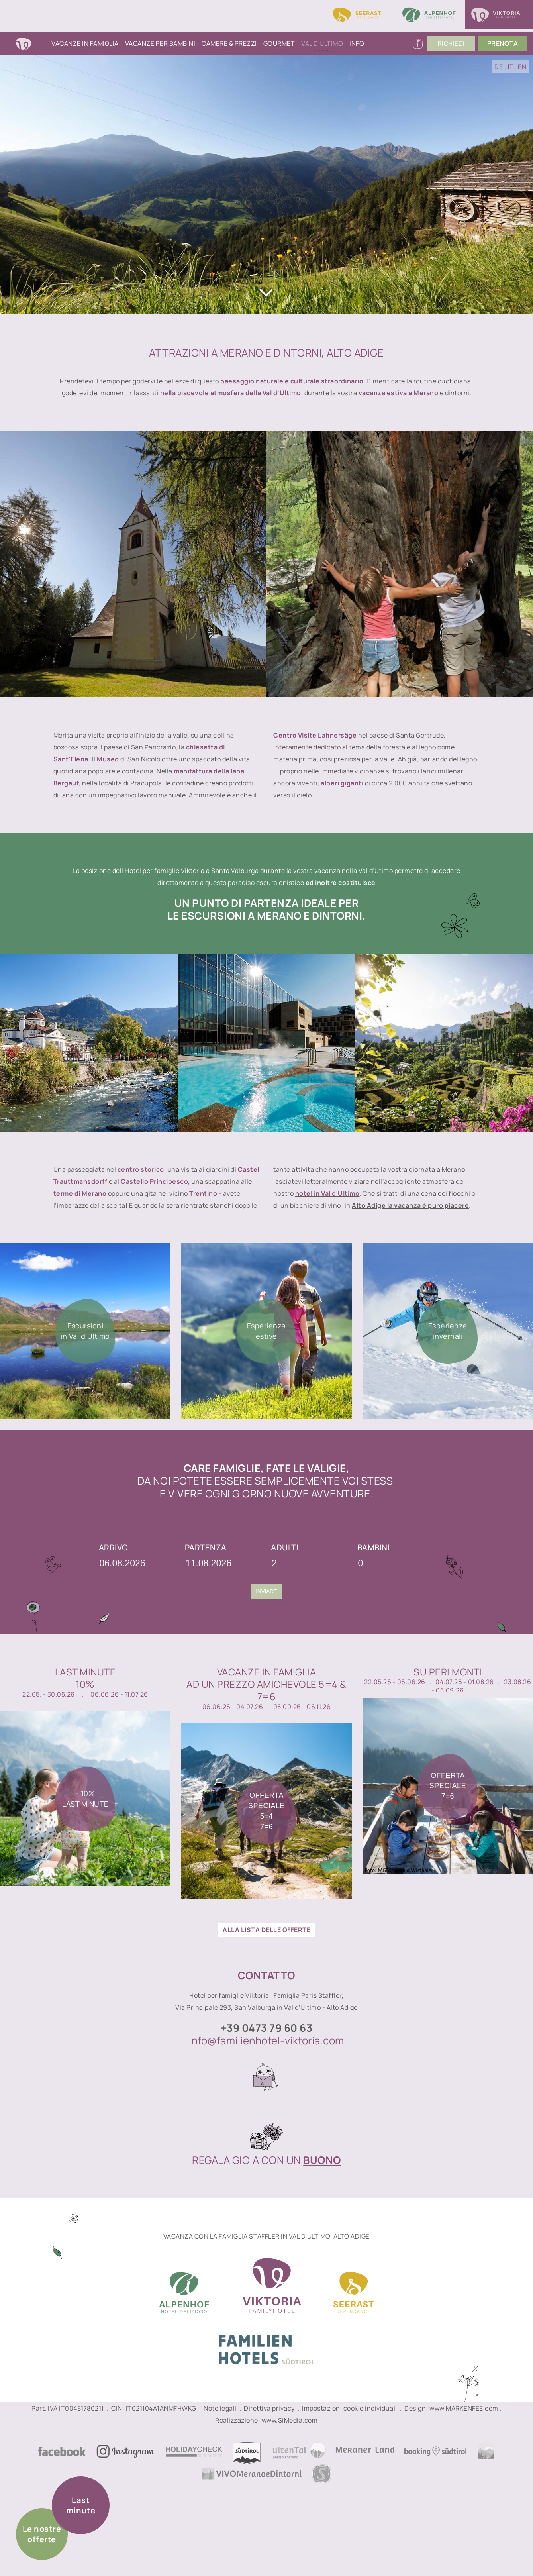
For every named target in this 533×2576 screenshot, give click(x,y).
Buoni (418, 43)
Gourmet (279, 43)
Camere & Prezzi (229, 43)
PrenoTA (502, 43)
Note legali (220, 2408)
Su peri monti (447, 1672)
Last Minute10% (85, 1678)
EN (522, 66)
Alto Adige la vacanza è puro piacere (410, 1205)
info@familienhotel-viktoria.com (266, 2040)
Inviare (266, 1591)
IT (510, 66)
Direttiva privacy (269, 2408)
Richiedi (451, 43)
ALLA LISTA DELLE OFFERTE (266, 1929)
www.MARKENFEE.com (463, 2408)
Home (32, 43)
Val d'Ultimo (322, 43)
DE (498, 66)
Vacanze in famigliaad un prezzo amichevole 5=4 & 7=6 (266, 1684)
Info (356, 43)
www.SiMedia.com (290, 2420)
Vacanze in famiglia (85, 43)
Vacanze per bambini (160, 43)
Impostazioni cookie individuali (349, 2408)
